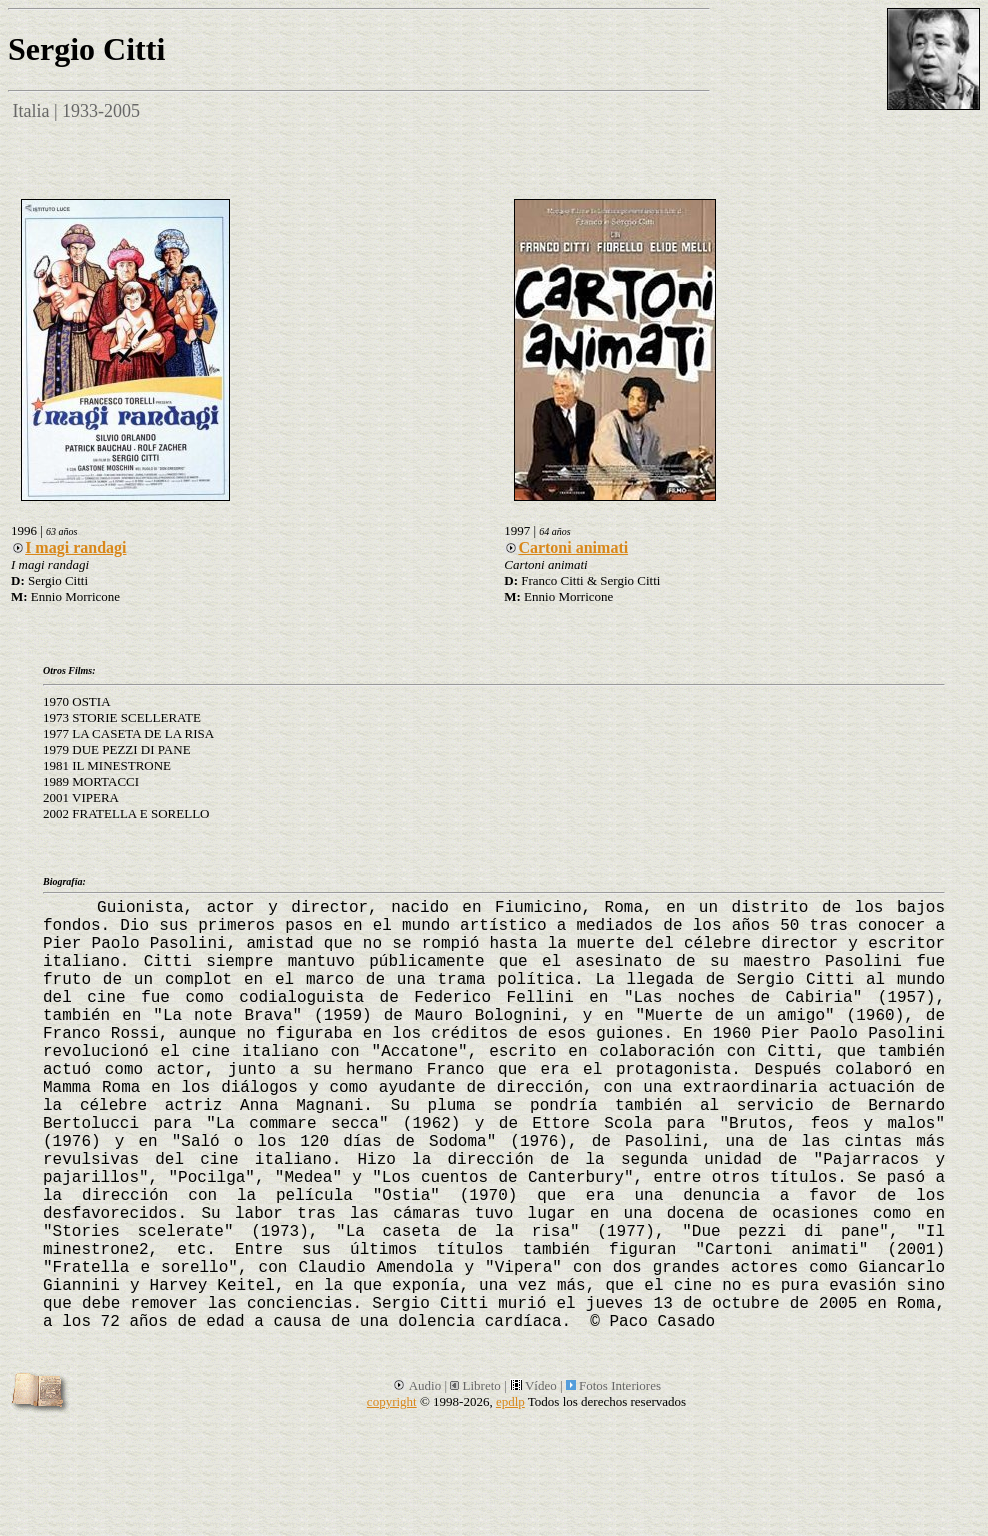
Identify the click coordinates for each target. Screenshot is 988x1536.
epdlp (510, 1401)
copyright (392, 1401)
